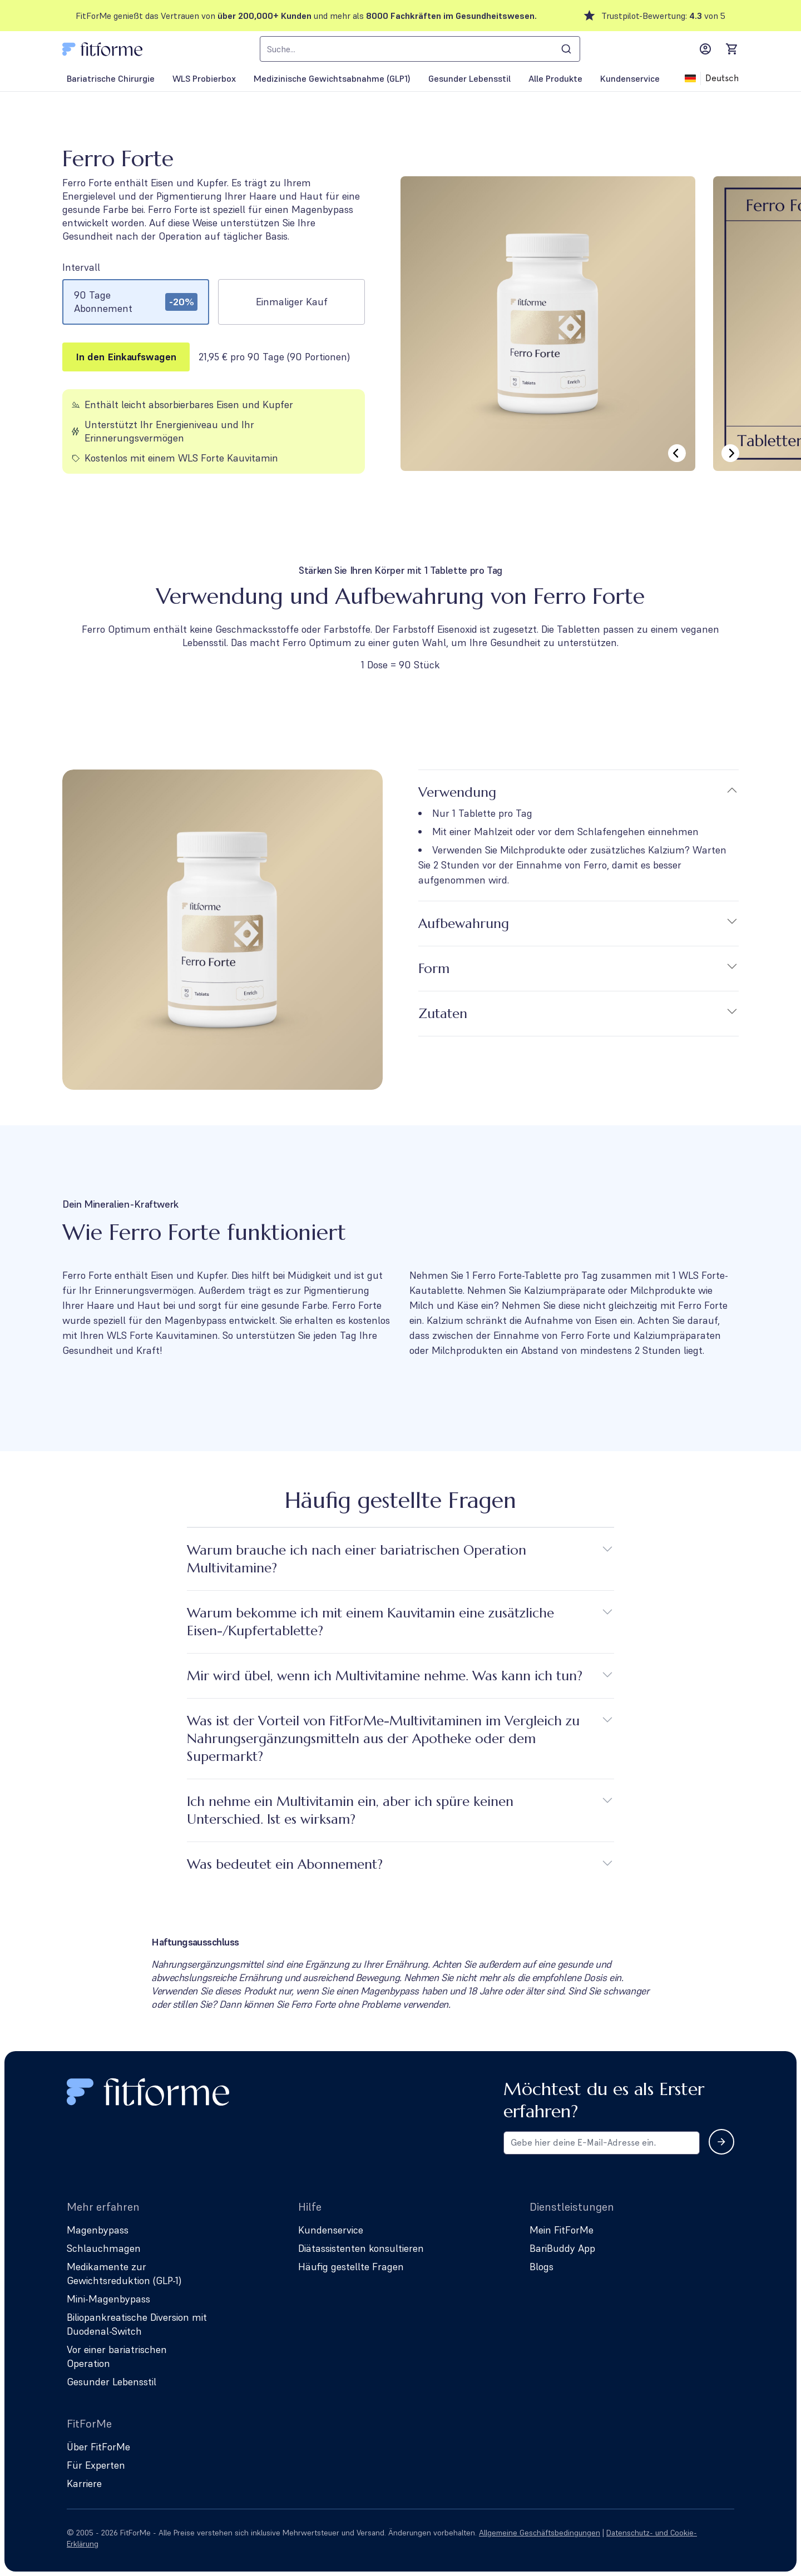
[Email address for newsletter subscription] (601, 2143)
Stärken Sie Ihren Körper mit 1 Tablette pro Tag (400, 570)
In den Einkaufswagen (126, 356)
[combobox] (420, 49)
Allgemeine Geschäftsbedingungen (539, 2533)
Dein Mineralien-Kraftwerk (120, 1204)
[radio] (135, 302)
